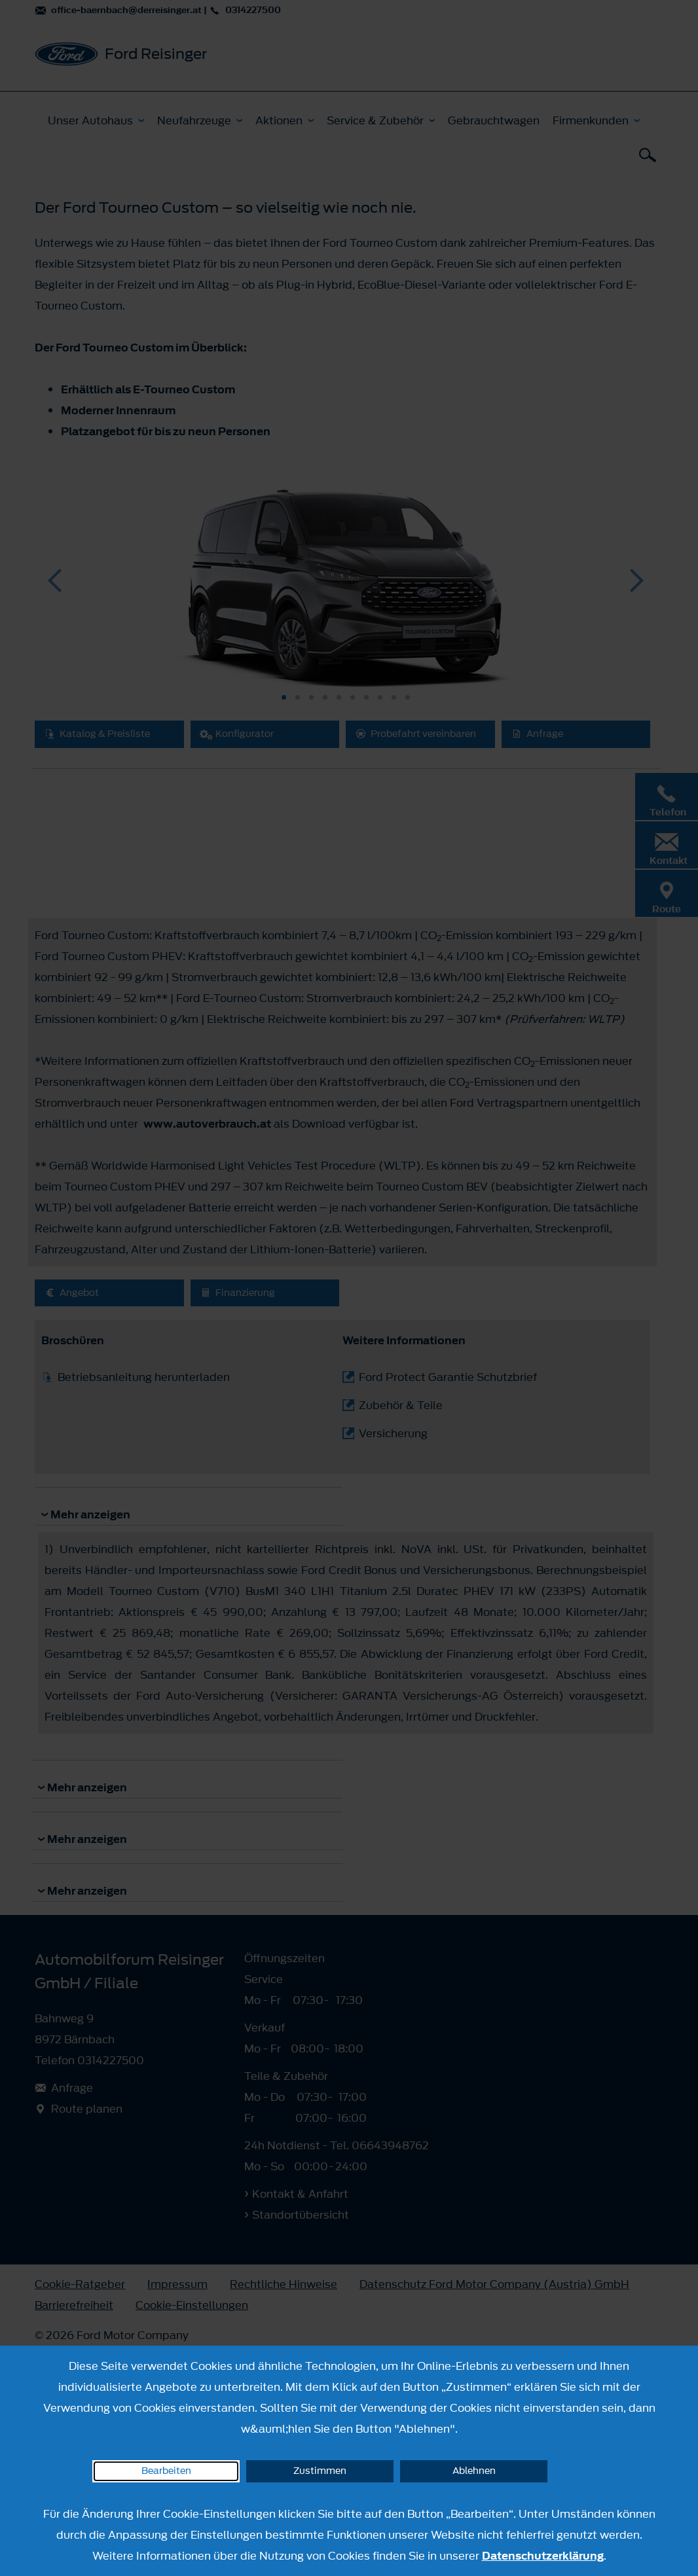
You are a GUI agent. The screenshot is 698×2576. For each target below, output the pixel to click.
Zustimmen (319, 2471)
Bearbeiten (166, 2471)
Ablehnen (474, 2471)
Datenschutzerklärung (543, 2556)
